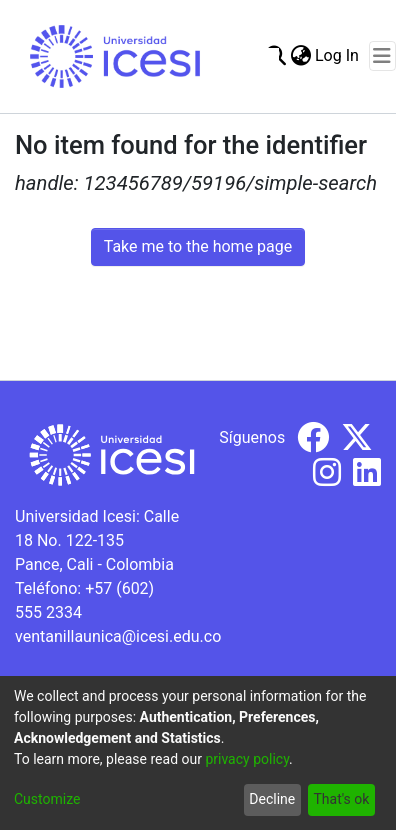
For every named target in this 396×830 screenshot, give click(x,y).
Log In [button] (338, 55)
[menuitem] (300, 56)
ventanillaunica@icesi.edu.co (118, 636)
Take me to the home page (198, 246)
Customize (47, 799)
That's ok (341, 799)
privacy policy (247, 759)
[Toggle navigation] (382, 56)
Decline (272, 799)
